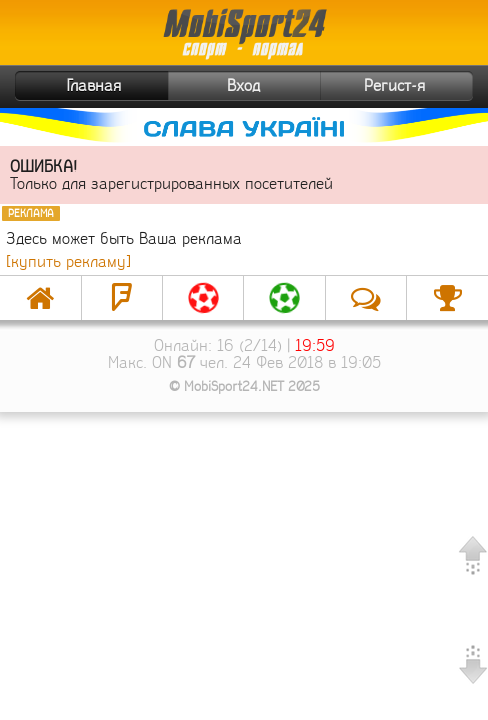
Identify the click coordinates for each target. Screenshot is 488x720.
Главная (70, 86)
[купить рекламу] (68, 261)
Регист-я (416, 86)
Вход (243, 85)
